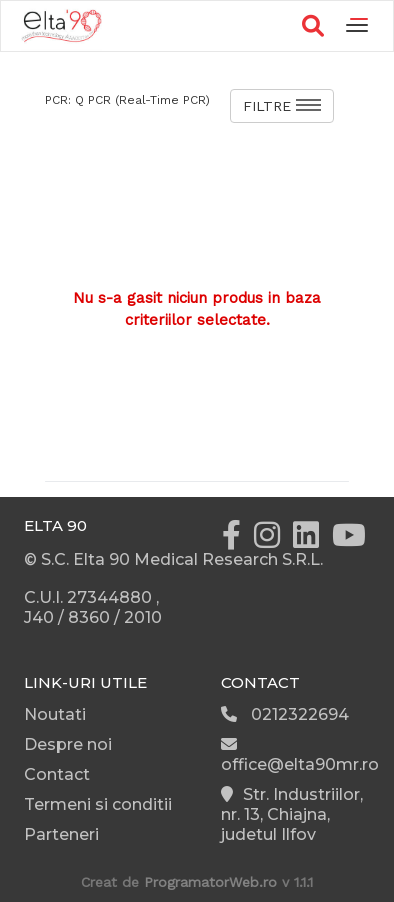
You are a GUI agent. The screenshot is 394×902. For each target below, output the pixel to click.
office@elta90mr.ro (300, 755)
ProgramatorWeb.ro (210, 882)
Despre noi (68, 744)
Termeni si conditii (98, 804)
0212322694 (285, 714)
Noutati (55, 714)
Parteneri (61, 834)
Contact (57, 774)
